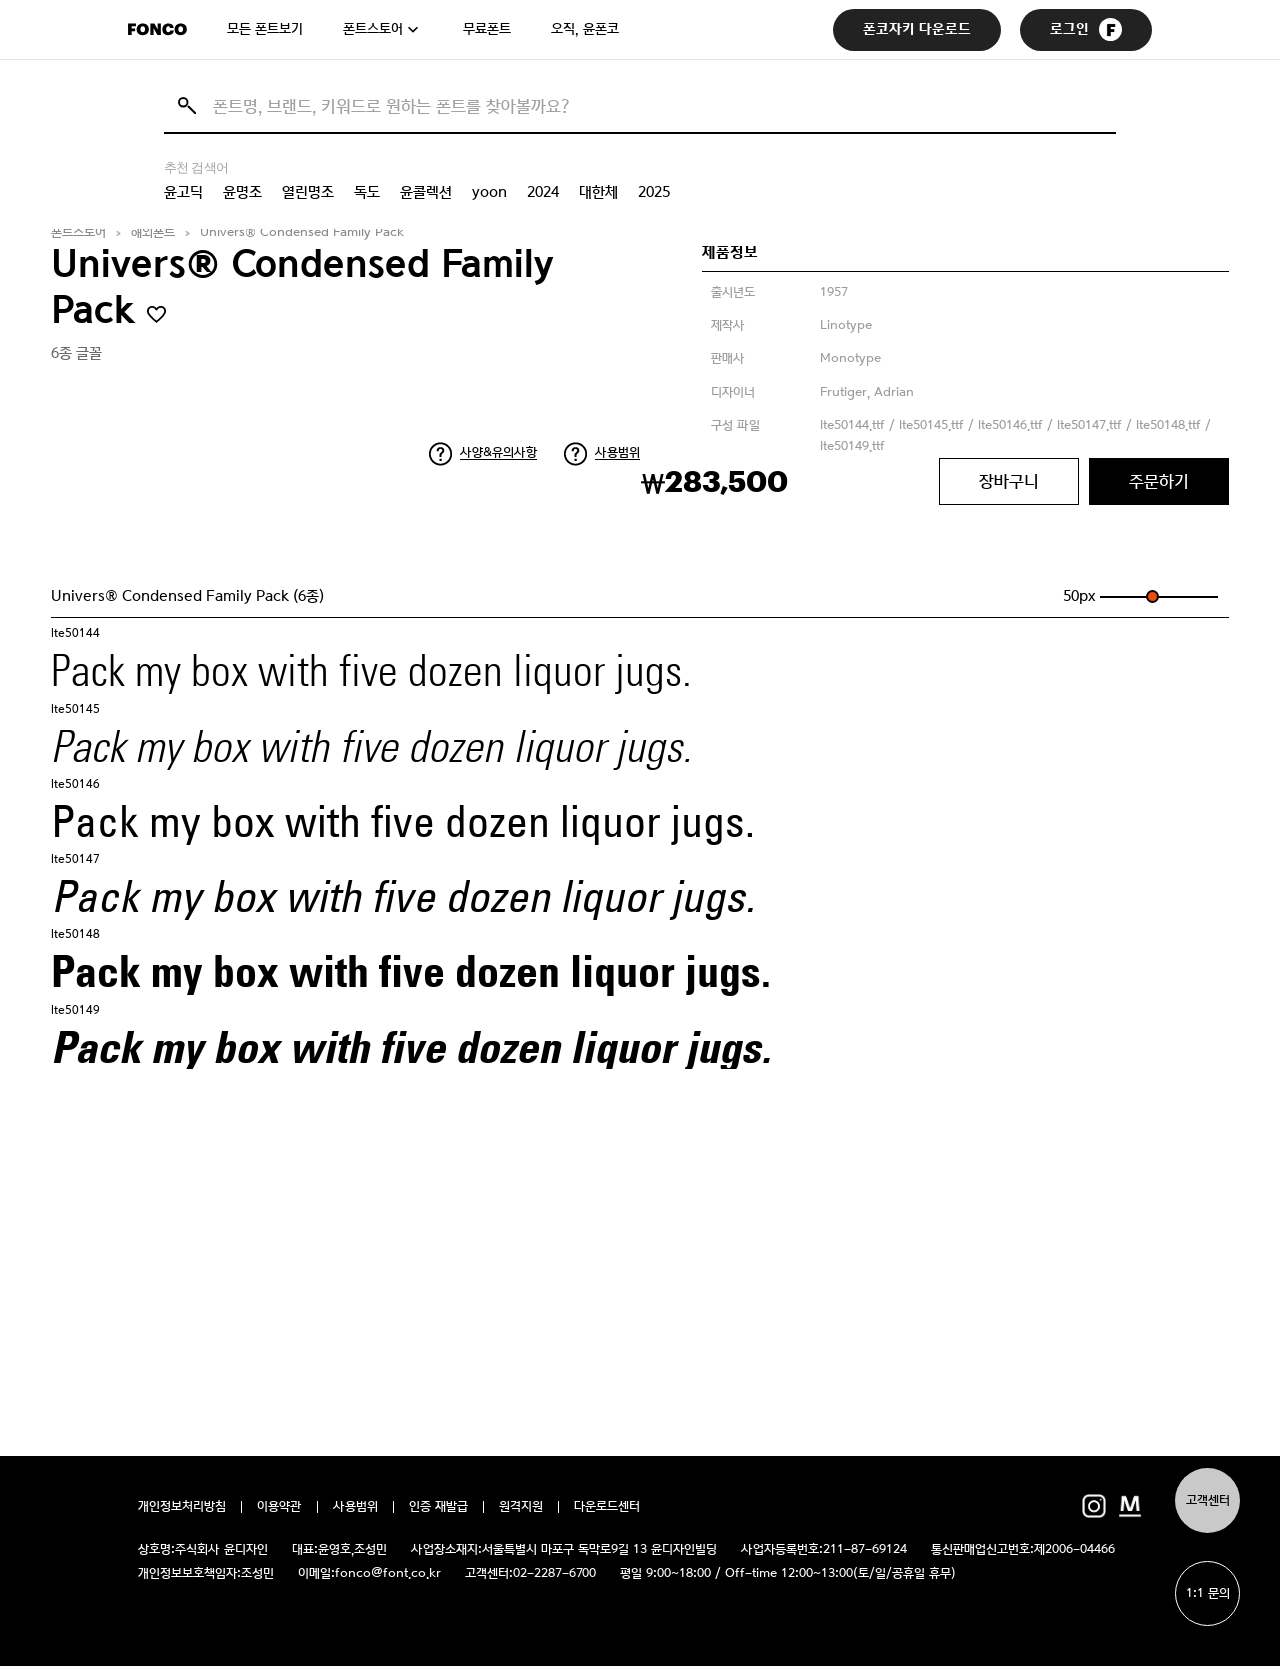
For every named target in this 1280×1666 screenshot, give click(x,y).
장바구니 (1009, 481)
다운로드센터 (607, 1507)
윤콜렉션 (426, 192)
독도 (367, 192)
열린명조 (308, 192)
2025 (654, 192)
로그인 (1086, 29)
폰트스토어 (373, 29)
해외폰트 (153, 232)
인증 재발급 (438, 1507)
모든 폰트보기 (265, 29)
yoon (489, 192)
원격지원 (521, 1507)
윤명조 (242, 192)
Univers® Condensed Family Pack (302, 232)
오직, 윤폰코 (585, 29)
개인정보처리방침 (182, 1507)
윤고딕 (183, 192)
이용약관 (279, 1507)
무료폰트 (487, 29)
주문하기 (1159, 481)
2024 (543, 192)
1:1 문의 (1208, 1593)
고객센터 (1208, 1500)
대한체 (598, 192)
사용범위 (617, 452)
